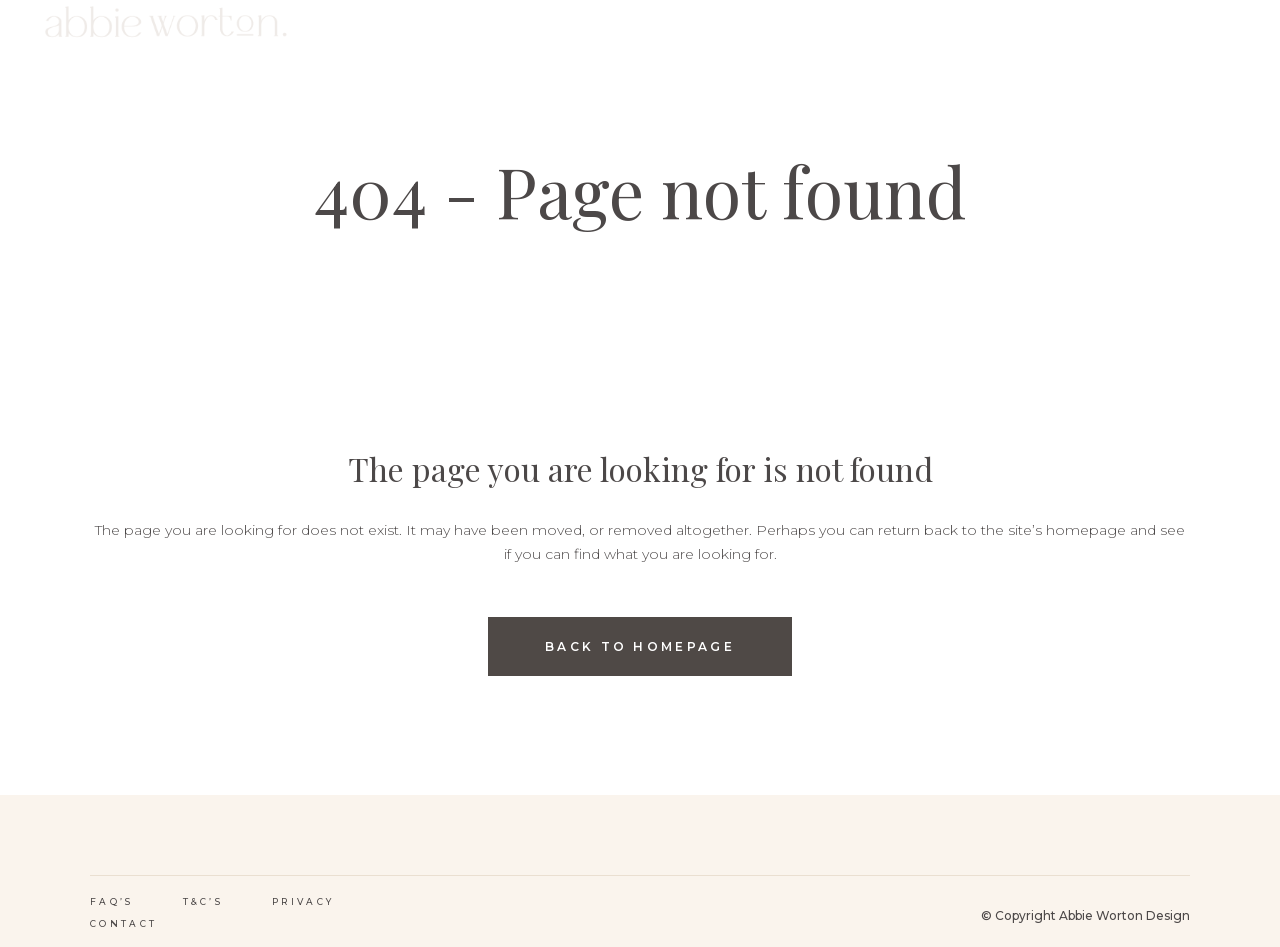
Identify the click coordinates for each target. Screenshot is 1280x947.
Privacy (303, 901)
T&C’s (203, 901)
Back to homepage (640, 646)
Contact (123, 923)
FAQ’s (112, 901)
